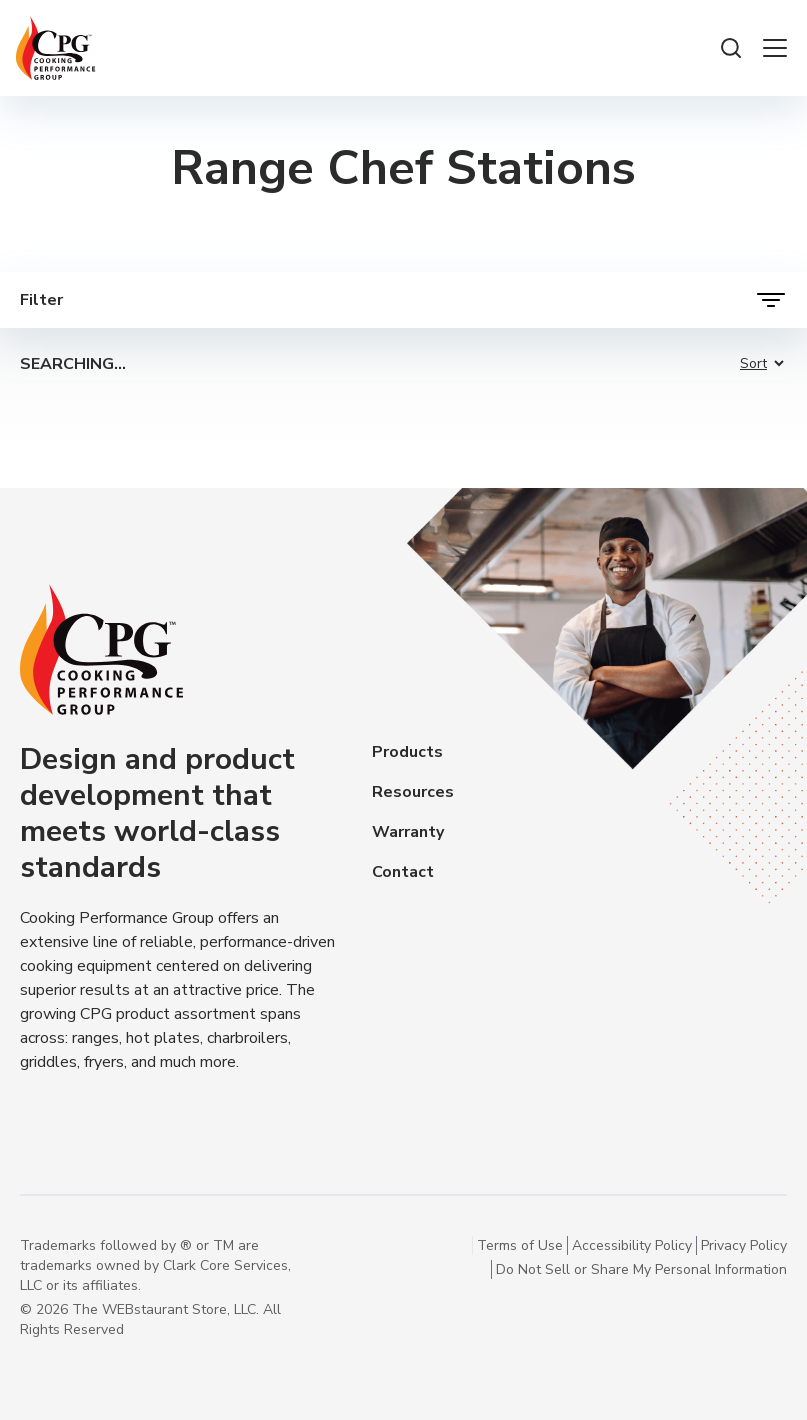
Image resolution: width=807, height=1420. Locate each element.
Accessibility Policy (632, 1245)
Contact (403, 872)
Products (407, 752)
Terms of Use (520, 1245)
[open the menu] (775, 48)
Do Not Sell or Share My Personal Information (641, 1269)
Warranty (408, 832)
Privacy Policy (744, 1245)
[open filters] (403, 300)
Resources (413, 792)
